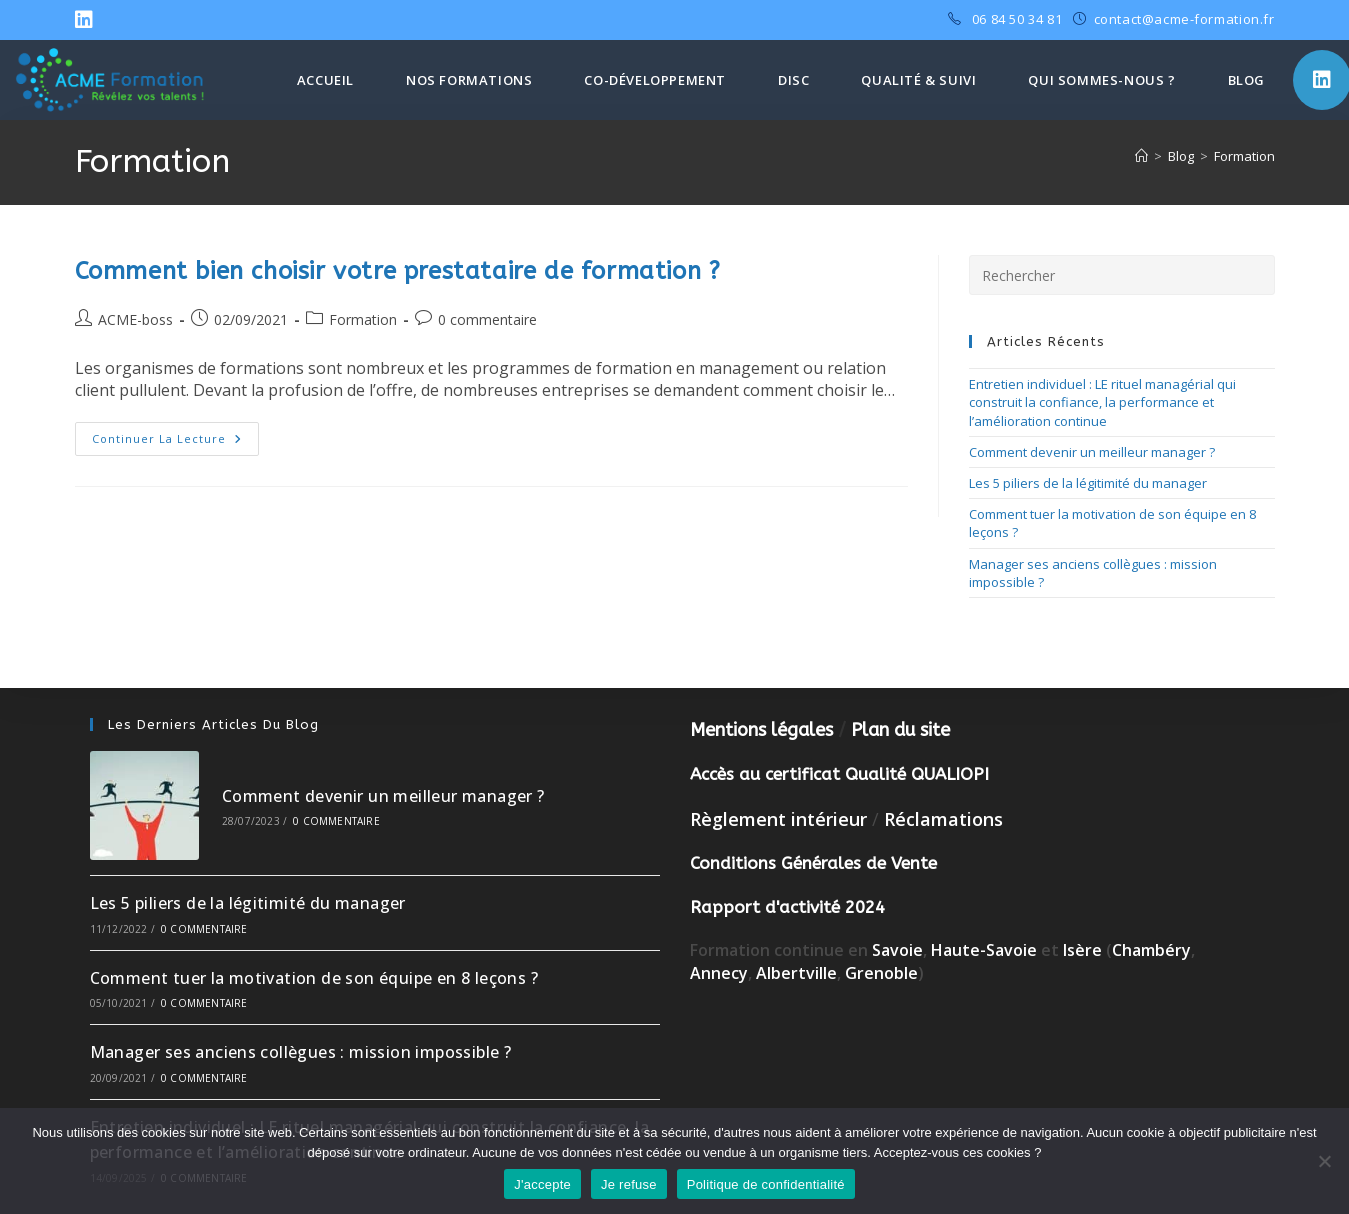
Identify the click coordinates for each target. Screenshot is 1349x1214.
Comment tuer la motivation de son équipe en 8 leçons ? (314, 978)
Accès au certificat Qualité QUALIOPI (839, 774)
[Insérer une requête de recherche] (1122, 275)
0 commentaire (487, 319)
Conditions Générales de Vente (813, 863)
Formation (1244, 156)
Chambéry (1151, 950)
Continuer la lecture (175, 442)
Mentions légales (761, 730)
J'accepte (542, 1184)
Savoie (897, 950)
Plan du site (900, 730)
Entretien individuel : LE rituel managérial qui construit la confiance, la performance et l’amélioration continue (1102, 402)
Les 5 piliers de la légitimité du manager (1088, 483)
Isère (1084, 950)
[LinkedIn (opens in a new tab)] (87, 20)
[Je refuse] (1324, 1161)
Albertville (796, 973)
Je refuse (629, 1184)
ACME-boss (135, 319)
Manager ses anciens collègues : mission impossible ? (301, 1052)
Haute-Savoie (984, 950)
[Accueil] (1141, 156)
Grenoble (881, 973)
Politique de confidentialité (766, 1184)
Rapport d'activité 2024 (787, 907)
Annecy (719, 973)
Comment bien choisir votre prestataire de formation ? (398, 271)
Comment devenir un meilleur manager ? (1092, 452)
